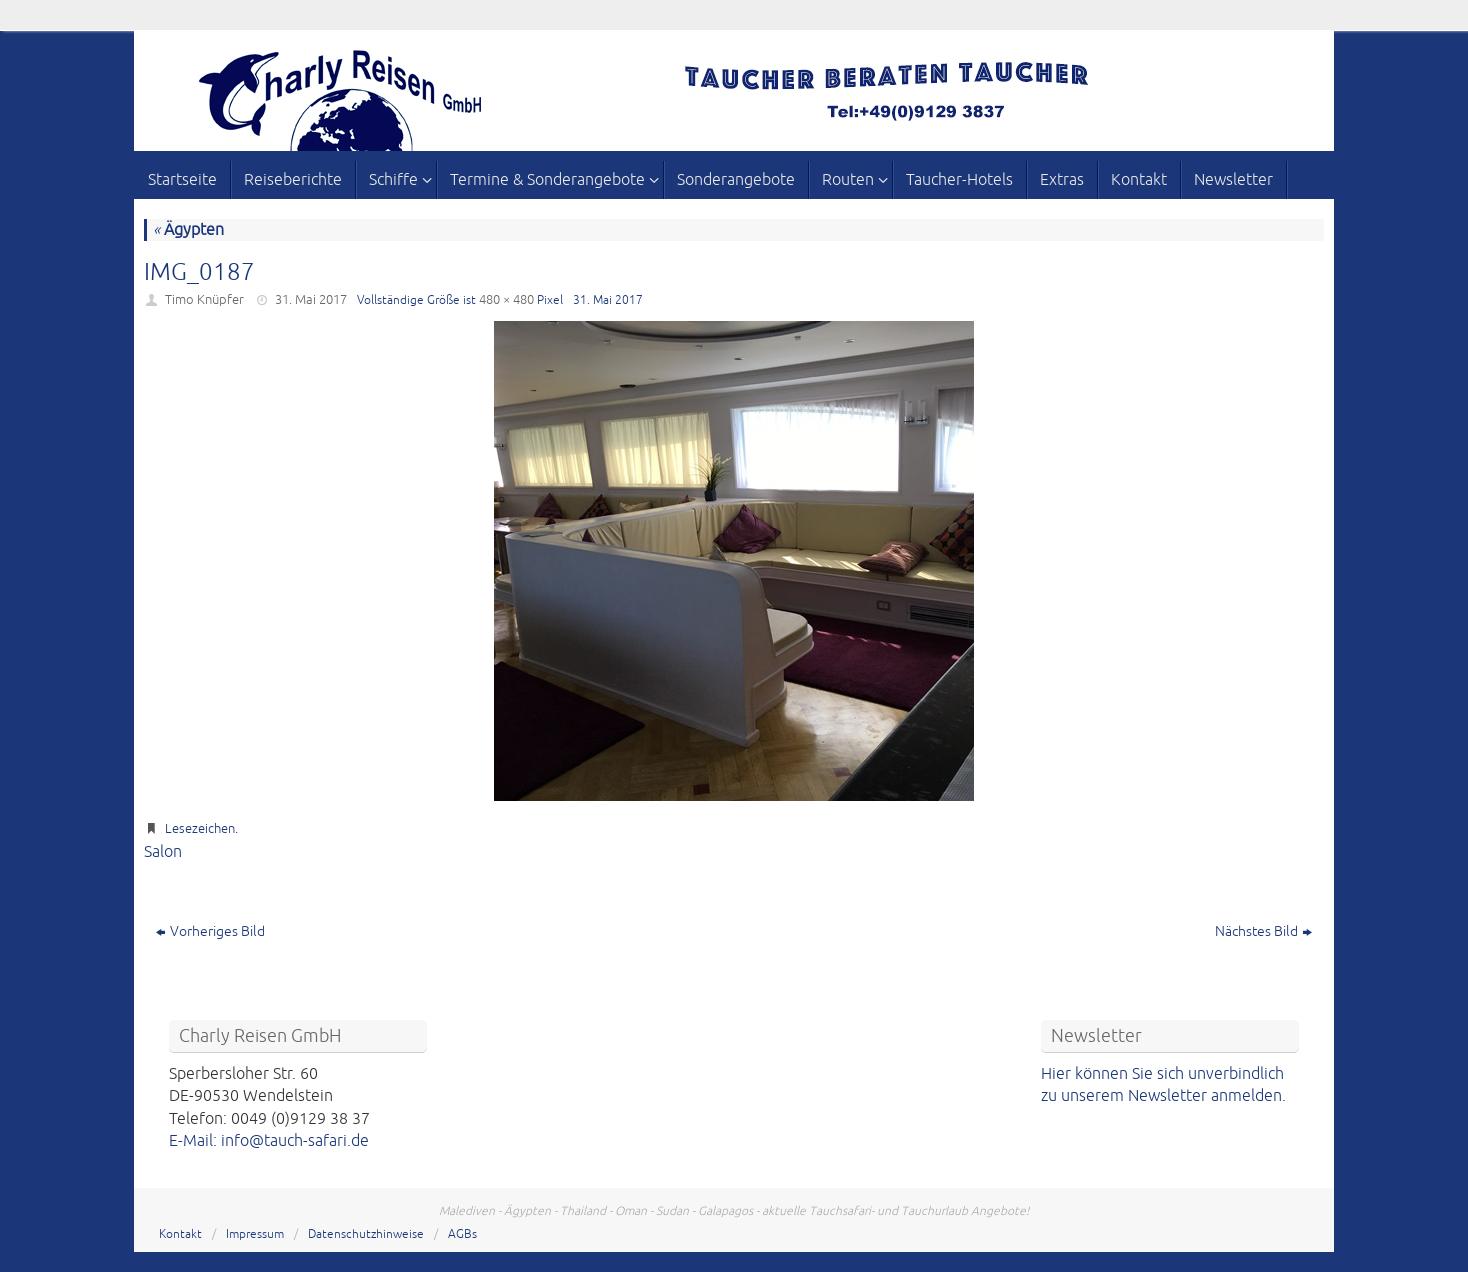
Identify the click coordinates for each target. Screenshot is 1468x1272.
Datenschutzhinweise (366, 1234)
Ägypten (188, 230)
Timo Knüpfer (204, 300)
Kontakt (180, 1234)
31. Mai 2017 (311, 300)
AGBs (462, 1234)
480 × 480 (506, 300)
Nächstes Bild (1263, 931)
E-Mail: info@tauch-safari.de (269, 1141)
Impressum (255, 1234)
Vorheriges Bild (210, 931)
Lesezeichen (200, 829)
